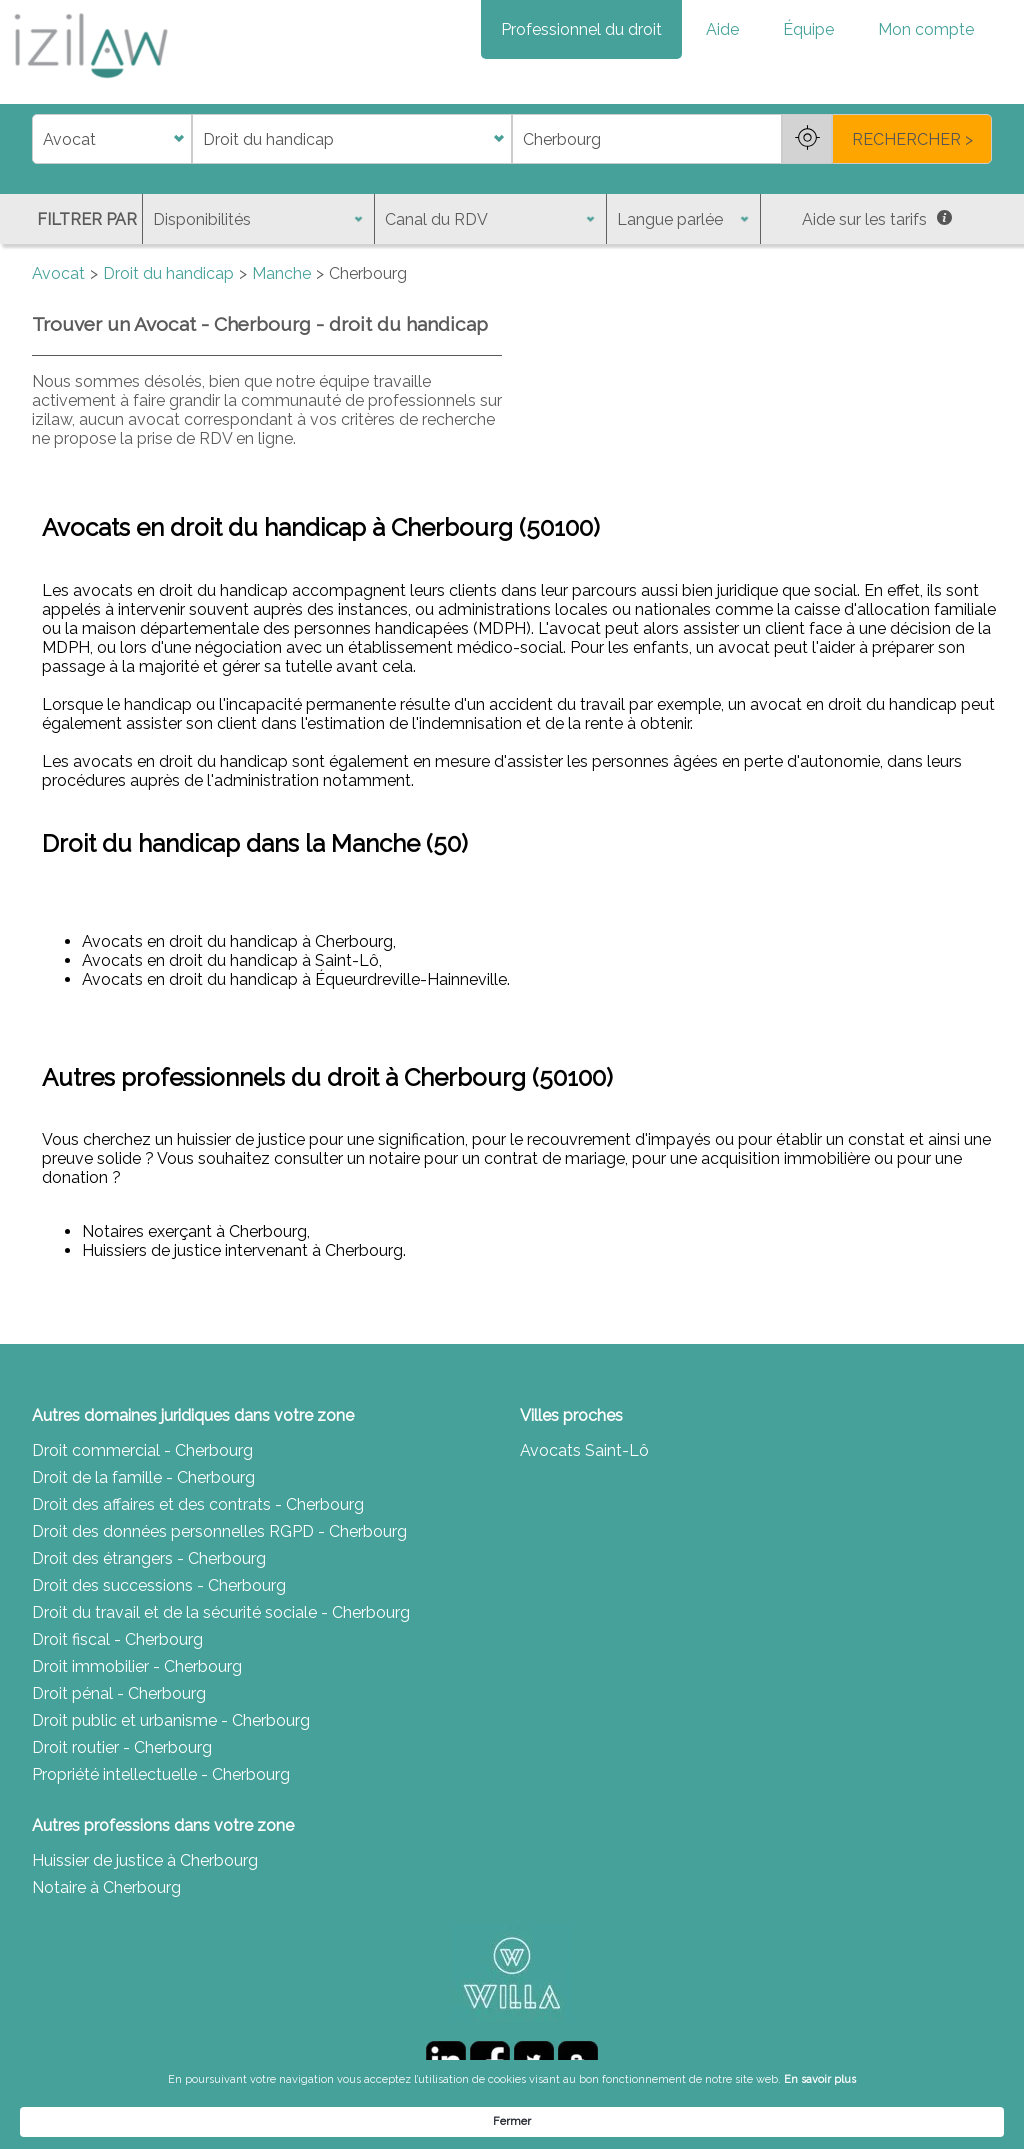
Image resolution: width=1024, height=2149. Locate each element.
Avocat (58, 273)
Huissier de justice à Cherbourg (145, 1860)
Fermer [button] (923, 2120)
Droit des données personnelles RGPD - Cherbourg (219, 1531)
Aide (722, 29)
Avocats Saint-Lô (584, 1450)
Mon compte (926, 29)
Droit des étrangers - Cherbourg (149, 1558)
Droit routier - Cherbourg (122, 1747)
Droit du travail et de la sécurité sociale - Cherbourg (221, 1612)
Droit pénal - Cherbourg (119, 1693)
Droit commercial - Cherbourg (142, 1450)
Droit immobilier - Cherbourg (137, 1666)
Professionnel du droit (581, 29)
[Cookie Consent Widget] (512, 2121)
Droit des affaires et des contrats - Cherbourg (198, 1504)
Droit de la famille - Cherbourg (143, 1477)
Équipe (808, 29)
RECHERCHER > (912, 139)
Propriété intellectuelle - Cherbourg (161, 1774)
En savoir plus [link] (714, 2120)
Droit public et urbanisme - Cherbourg (171, 1720)
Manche (281, 273)
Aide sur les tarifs (877, 219)
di (38, 139)
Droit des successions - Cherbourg (159, 1585)
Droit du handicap (168, 273)
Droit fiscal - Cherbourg (117, 1639)
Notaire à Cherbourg (106, 1887)
